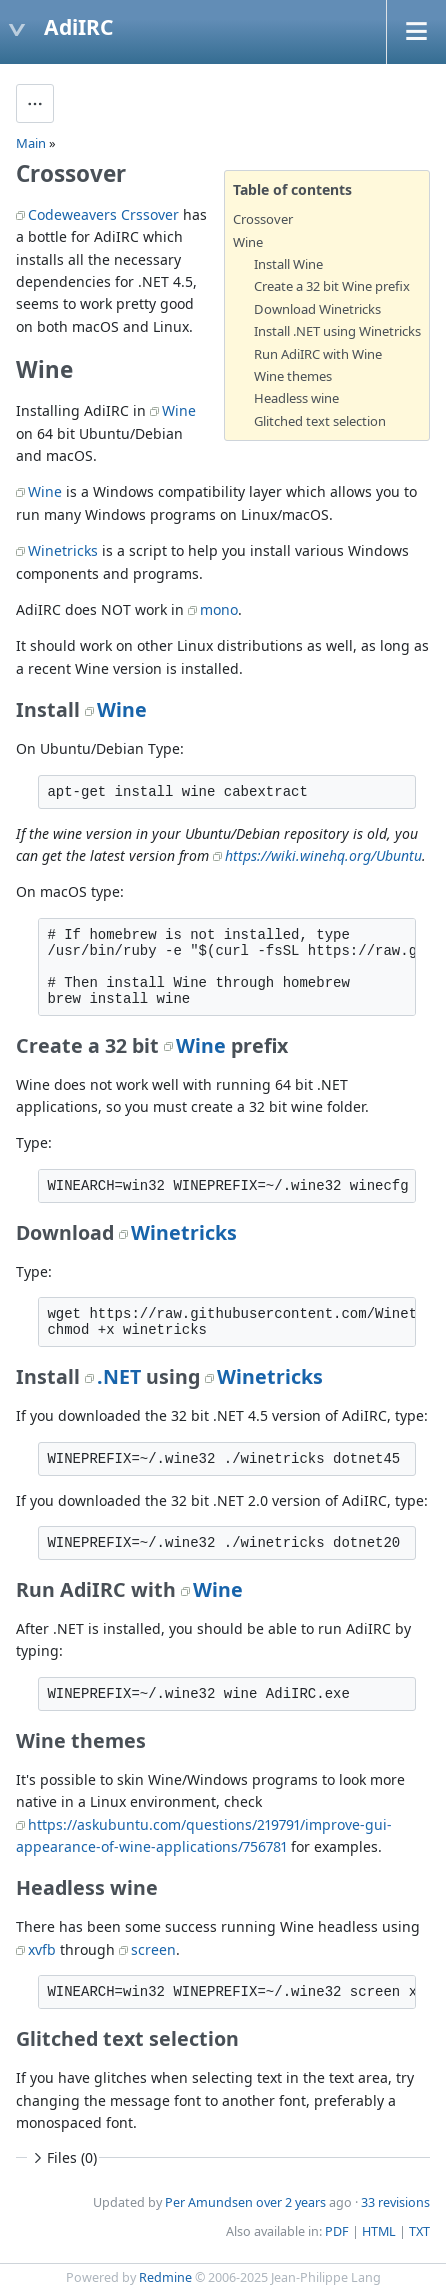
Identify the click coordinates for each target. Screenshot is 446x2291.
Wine (248, 242)
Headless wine (296, 398)
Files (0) (63, 2157)
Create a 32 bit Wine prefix (332, 286)
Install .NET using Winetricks (337, 331)
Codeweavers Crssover (103, 214)
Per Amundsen (209, 2202)
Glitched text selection (320, 421)
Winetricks (63, 550)
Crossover (263, 219)
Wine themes (293, 376)
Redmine (165, 2277)
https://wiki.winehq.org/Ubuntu (323, 855)
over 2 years (291, 2202)
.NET (119, 1376)
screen (153, 1949)
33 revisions (395, 2202)
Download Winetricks (317, 309)
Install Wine (288, 264)
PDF (337, 2231)
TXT (419, 2231)
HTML (379, 2231)
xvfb (42, 1949)
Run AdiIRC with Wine (318, 354)
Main (31, 143)
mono (219, 609)
